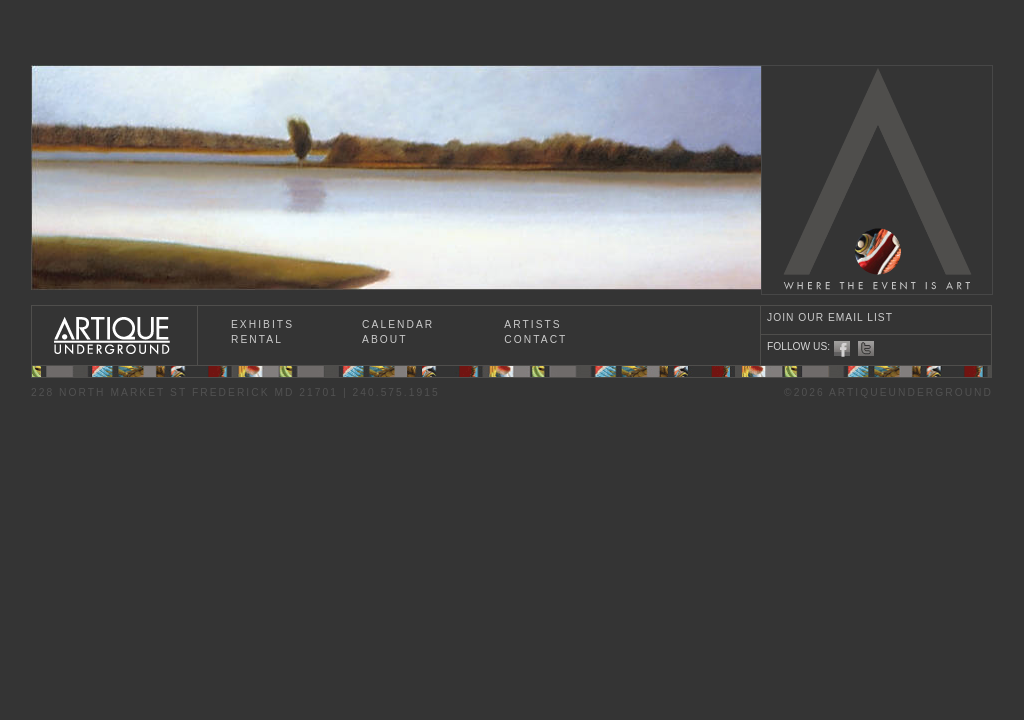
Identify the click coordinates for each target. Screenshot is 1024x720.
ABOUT (385, 339)
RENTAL (257, 339)
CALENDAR (398, 324)
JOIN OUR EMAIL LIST (830, 317)
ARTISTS (532, 324)
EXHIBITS (262, 324)
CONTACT (535, 339)
